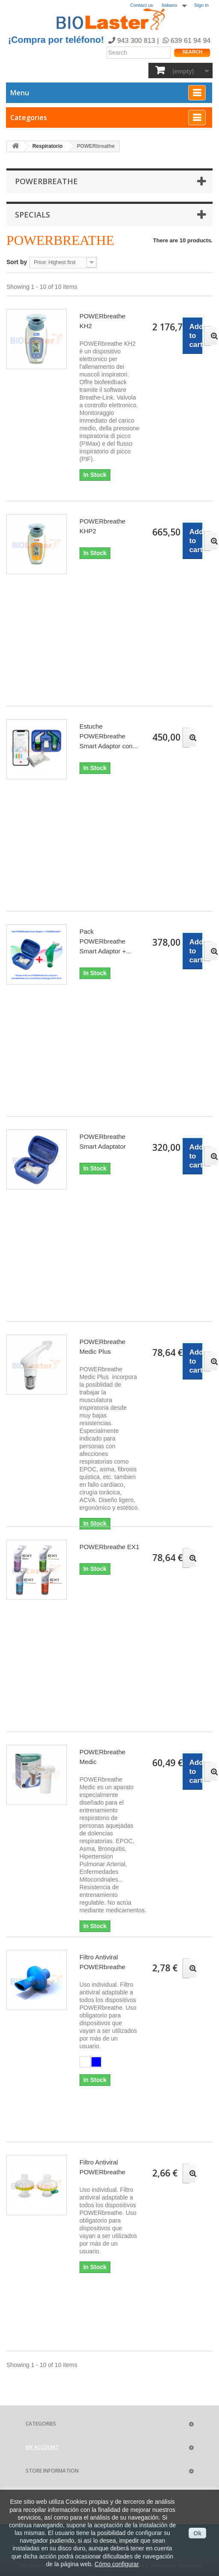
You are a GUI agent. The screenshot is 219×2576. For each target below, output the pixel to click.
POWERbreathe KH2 (103, 320)
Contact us (141, 5)
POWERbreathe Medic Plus (103, 1346)
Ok (197, 2533)
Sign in (201, 5)
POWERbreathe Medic (103, 1756)
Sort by (16, 262)
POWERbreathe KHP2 (103, 526)
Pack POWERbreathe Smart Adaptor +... (105, 941)
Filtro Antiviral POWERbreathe (103, 1961)
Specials (32, 214)
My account (42, 2447)
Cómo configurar (117, 2564)
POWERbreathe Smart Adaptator (103, 1141)
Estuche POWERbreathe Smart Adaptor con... (109, 736)
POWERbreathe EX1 (109, 1546)
